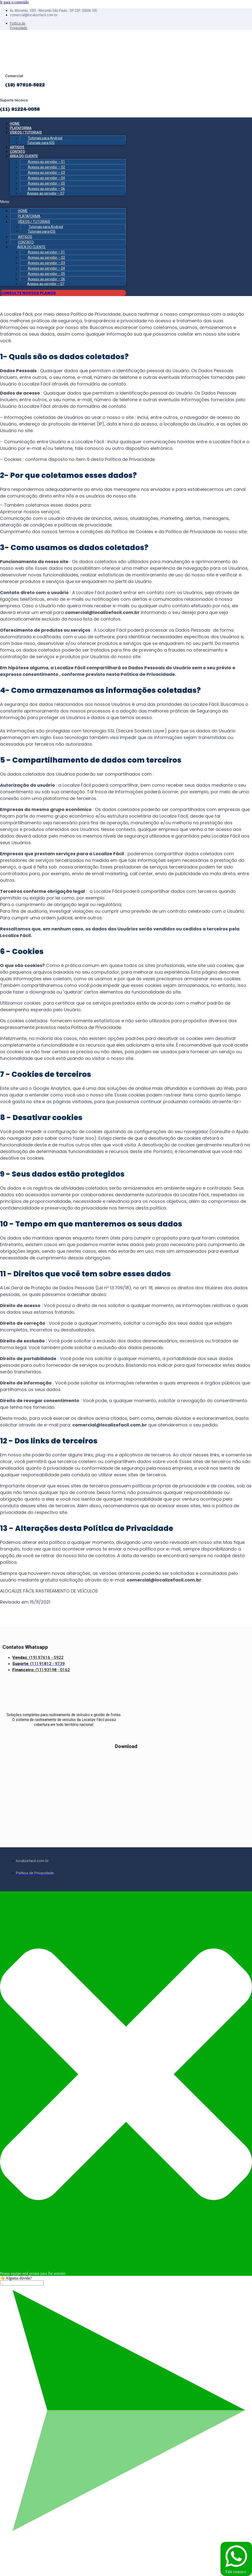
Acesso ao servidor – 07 (45, 193)
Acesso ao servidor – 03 (46, 172)
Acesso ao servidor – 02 (46, 167)
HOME (15, 124)
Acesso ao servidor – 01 (46, 162)
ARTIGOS (17, 147)
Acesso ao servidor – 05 (46, 183)
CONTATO (17, 152)
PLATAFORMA (21, 128)
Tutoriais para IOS (41, 143)
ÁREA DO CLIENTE (24, 156)
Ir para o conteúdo (14, 2)
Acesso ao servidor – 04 (46, 178)
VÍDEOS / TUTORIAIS (26, 132)
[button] (63, 201)
